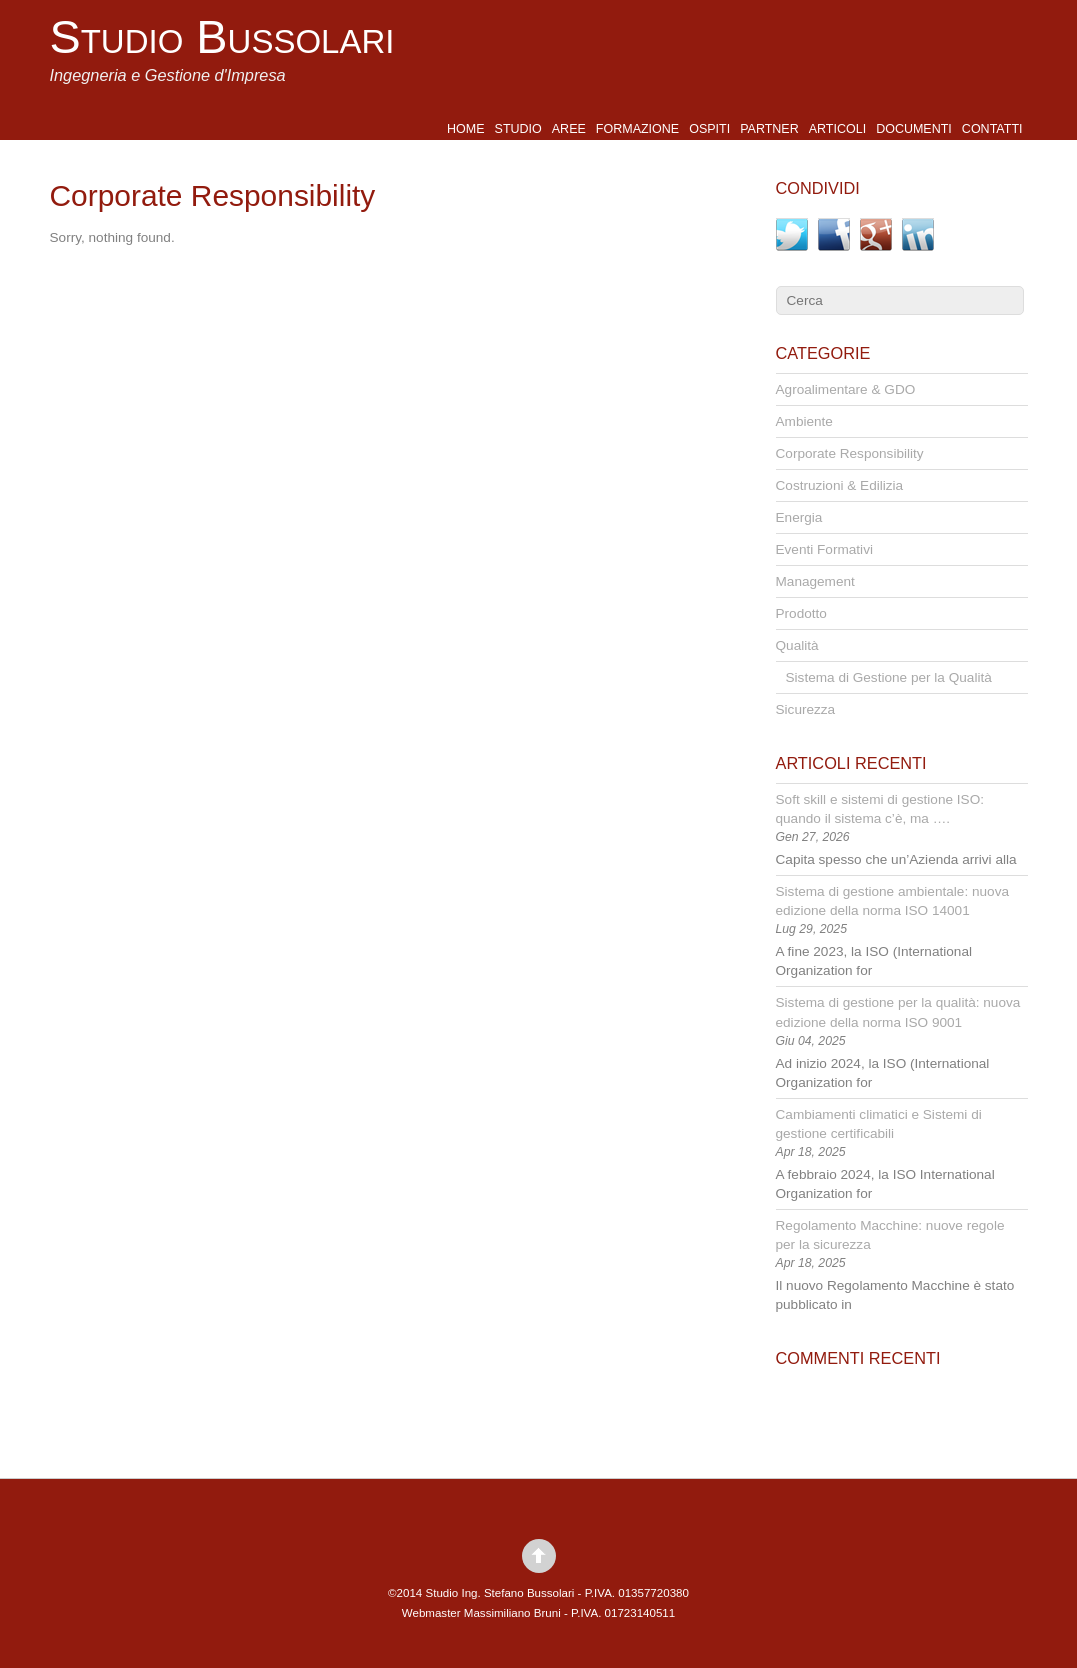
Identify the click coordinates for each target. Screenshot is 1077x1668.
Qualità (797, 645)
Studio (518, 129)
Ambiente (804, 421)
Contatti (992, 129)
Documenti (914, 129)
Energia (799, 517)
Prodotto (801, 613)
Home (466, 129)
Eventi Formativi (824, 549)
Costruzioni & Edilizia (840, 485)
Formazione (637, 129)
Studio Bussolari (222, 37)
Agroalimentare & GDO (846, 389)
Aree (569, 129)
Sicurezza (806, 709)
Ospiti (709, 129)
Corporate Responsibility (850, 453)
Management (815, 581)
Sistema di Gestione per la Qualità (889, 677)
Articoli (837, 129)
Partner (769, 129)
